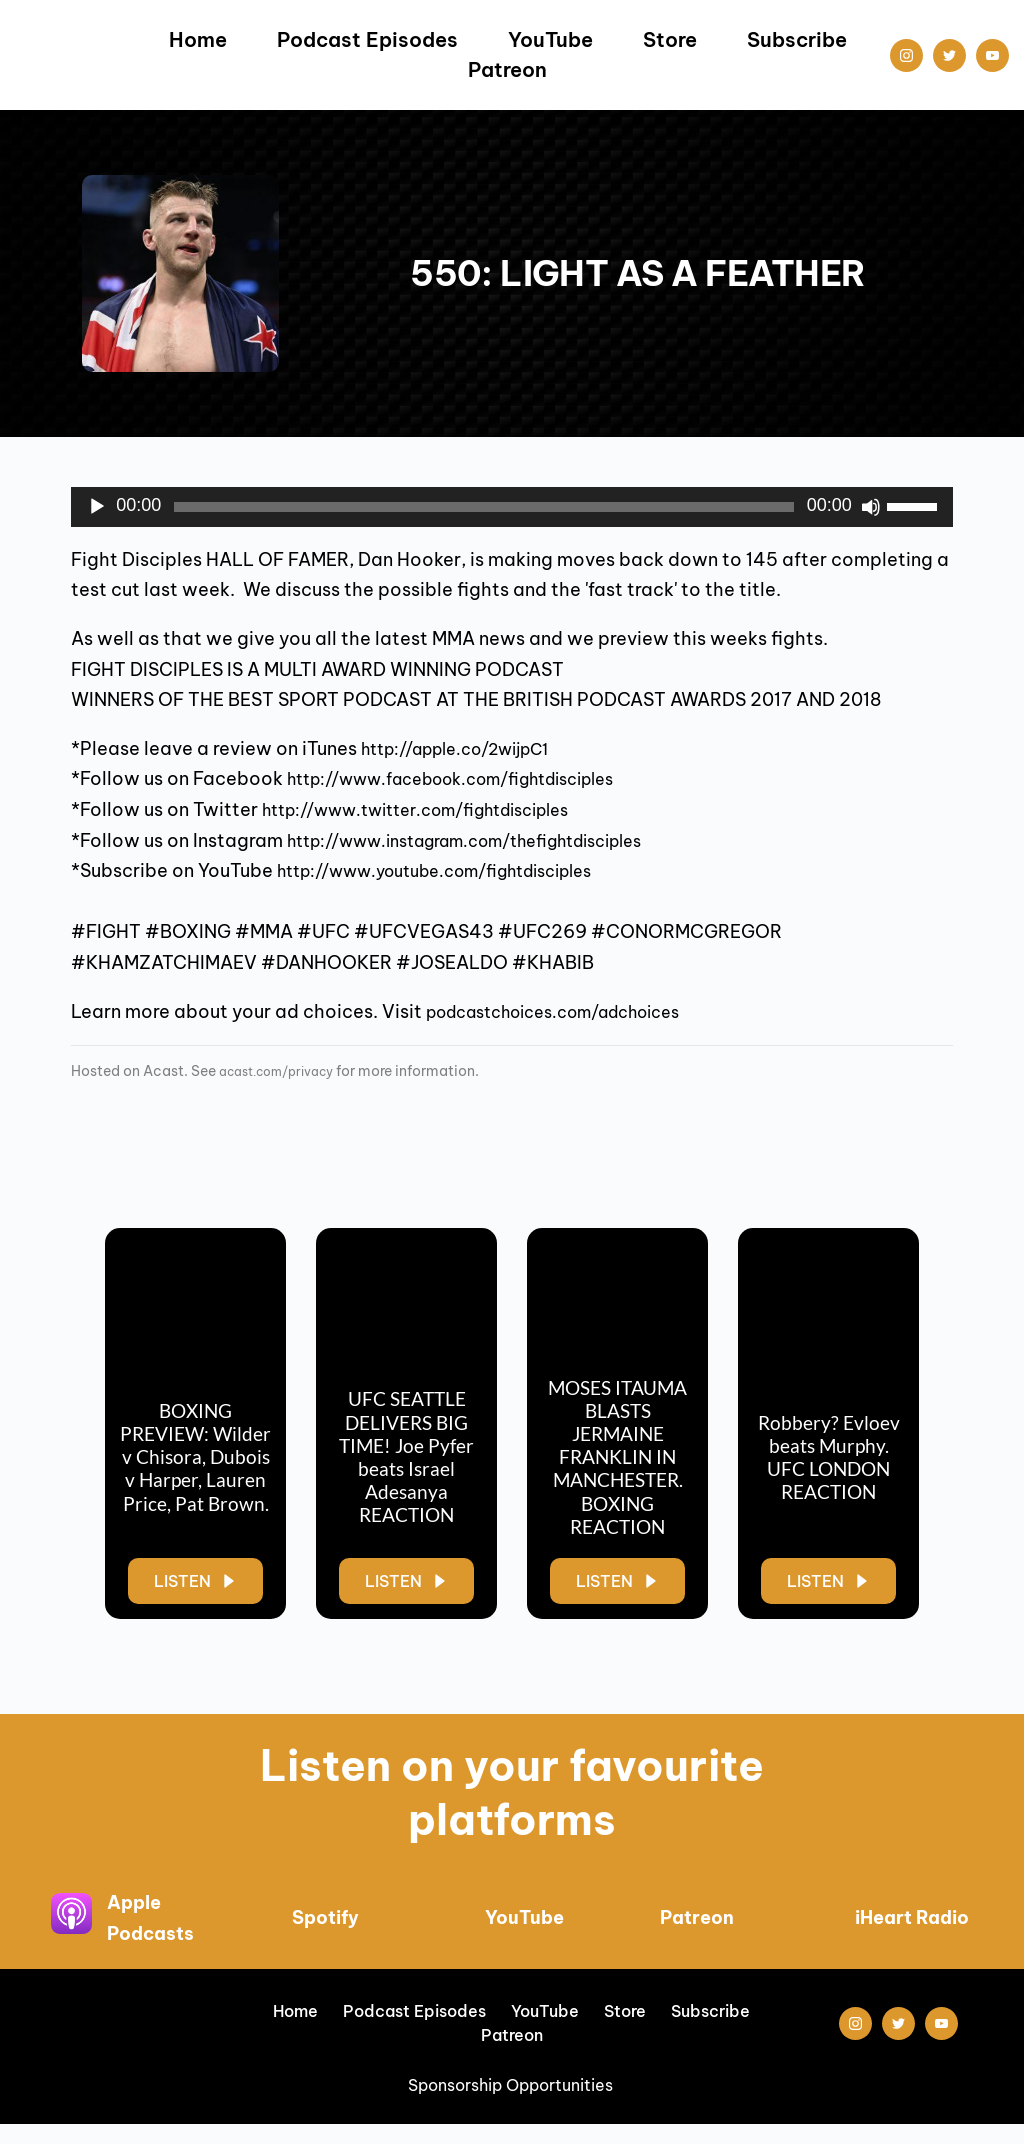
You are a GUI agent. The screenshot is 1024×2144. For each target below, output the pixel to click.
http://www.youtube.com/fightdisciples (458, 870)
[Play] (97, 507)
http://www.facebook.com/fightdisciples (475, 778)
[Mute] (871, 507)
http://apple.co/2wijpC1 (470, 748)
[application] (512, 507)
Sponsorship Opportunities (512, 2105)
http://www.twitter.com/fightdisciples (438, 809)
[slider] (484, 507)
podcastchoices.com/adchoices (572, 1011)
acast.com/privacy (286, 1071)
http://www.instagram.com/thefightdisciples (492, 840)
